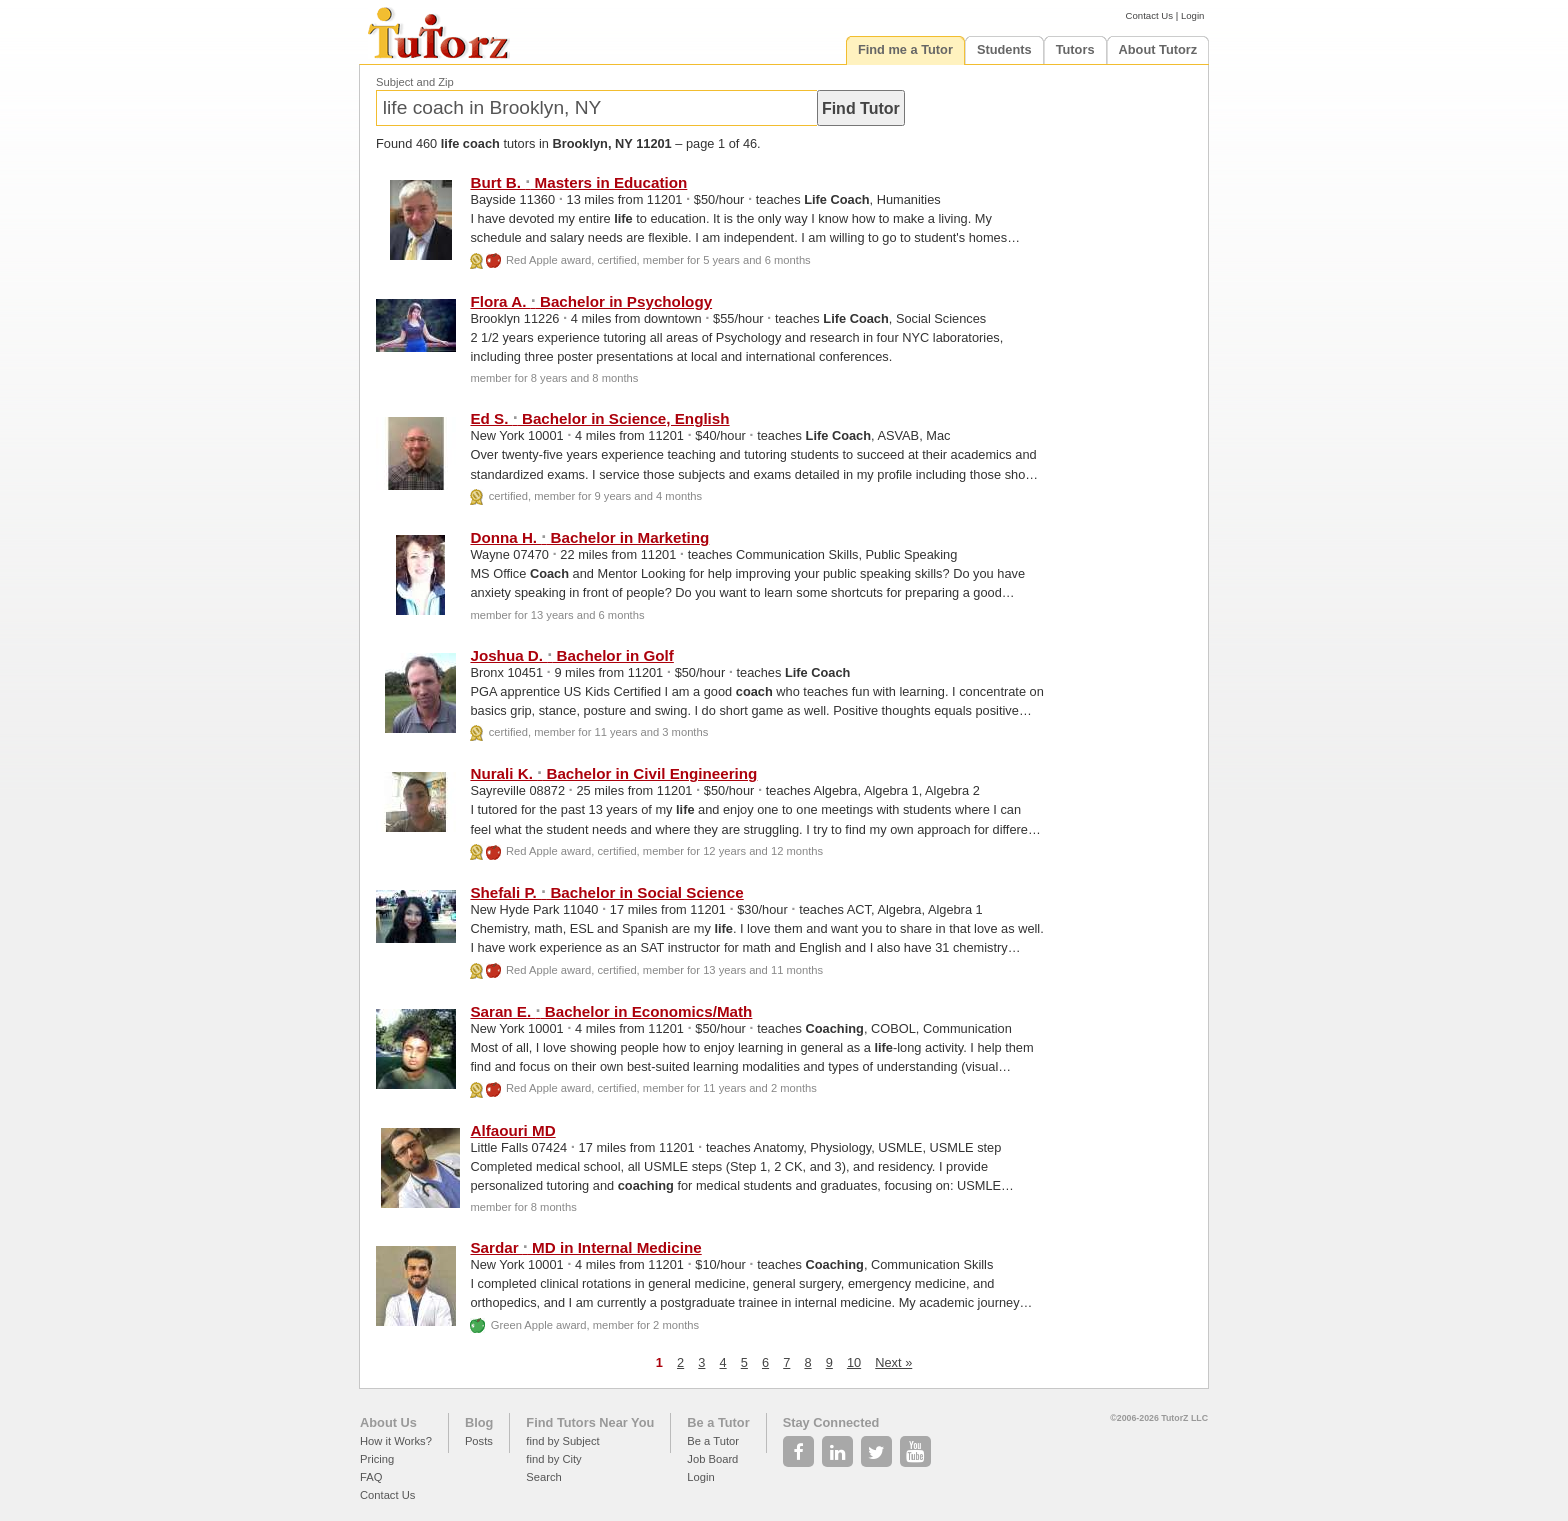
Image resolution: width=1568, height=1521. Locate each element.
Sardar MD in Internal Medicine (585, 1247)
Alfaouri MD (512, 1130)
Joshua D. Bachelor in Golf (571, 655)
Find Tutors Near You (590, 1422)
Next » (893, 1362)
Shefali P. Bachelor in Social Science (606, 892)
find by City (553, 1459)
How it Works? (396, 1441)
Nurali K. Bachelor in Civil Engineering (613, 773)
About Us (388, 1422)
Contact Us (1149, 15)
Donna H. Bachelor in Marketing (589, 537)
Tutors (1075, 49)
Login (1192, 15)
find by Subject (562, 1441)
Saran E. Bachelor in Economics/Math (611, 1011)
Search (543, 1477)
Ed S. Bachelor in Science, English (599, 418)
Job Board (712, 1459)
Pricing (377, 1459)
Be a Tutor (718, 1422)
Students (1004, 49)
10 (854, 1362)
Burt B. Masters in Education (578, 182)
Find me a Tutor (905, 49)
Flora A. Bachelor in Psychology (591, 301)
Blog (479, 1422)
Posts (479, 1441)
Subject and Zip (415, 82)
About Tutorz (1158, 49)
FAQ (371, 1477)
